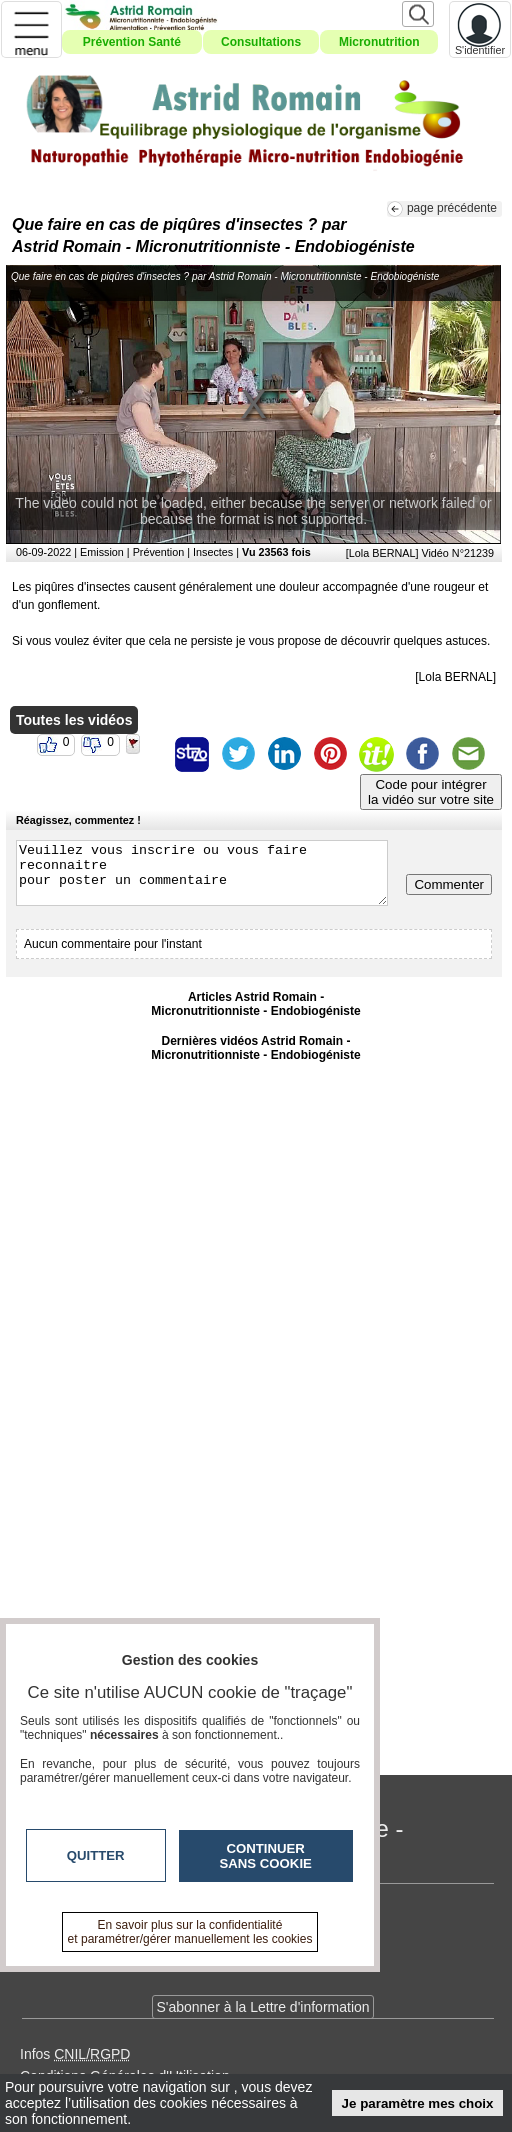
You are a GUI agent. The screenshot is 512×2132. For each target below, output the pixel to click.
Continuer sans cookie (266, 1856)
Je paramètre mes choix (418, 2103)
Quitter (96, 1855)
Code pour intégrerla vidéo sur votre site (431, 792)
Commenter (449, 884)
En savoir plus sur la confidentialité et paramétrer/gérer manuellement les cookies (190, 1932)
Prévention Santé (132, 42)
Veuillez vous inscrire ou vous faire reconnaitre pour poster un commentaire (202, 873)
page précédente (452, 208)
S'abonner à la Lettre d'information (262, 2007)
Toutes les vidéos (74, 720)
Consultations (261, 42)
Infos (75, 2054)
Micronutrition (379, 42)
